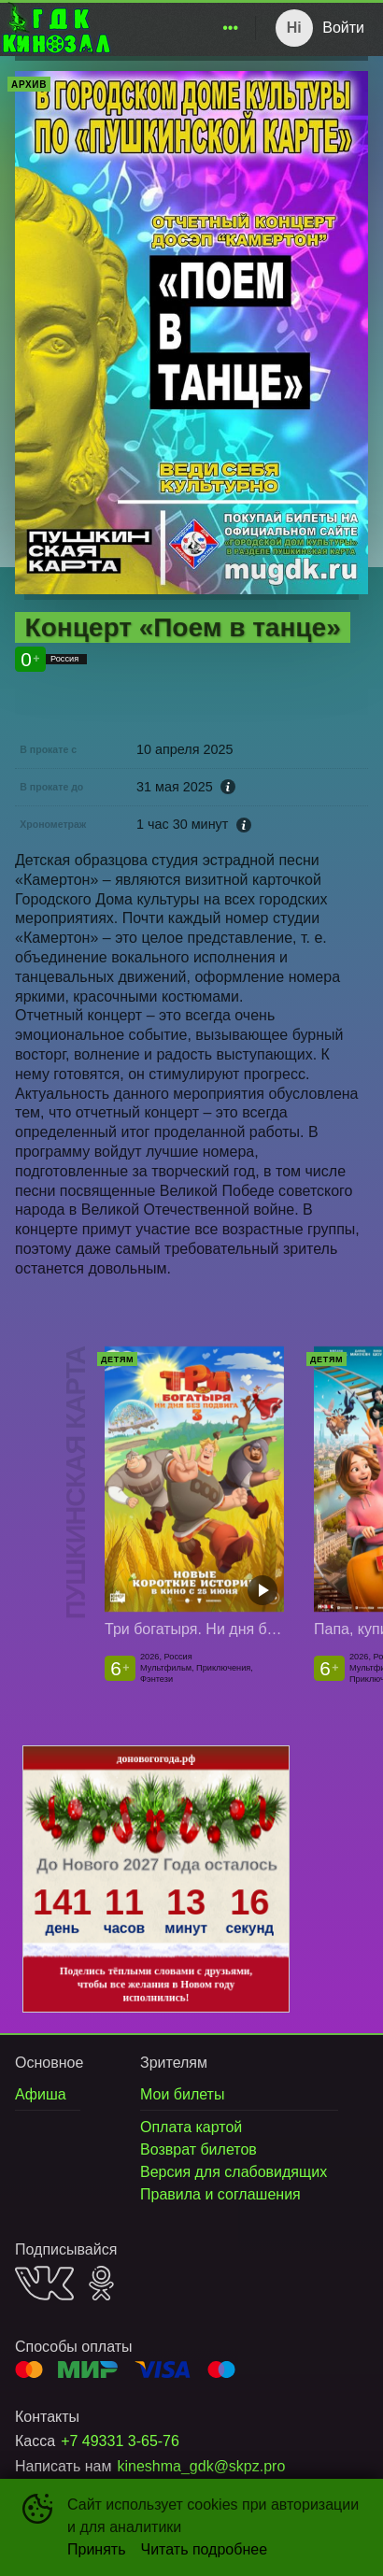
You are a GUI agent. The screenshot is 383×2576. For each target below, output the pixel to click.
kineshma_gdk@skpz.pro (201, 2466)
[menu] (180, 28)
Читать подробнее (204, 2549)
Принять (96, 2549)
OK (101, 2283)
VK (44, 2283)
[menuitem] (231, 28)
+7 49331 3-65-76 (120, 2441)
